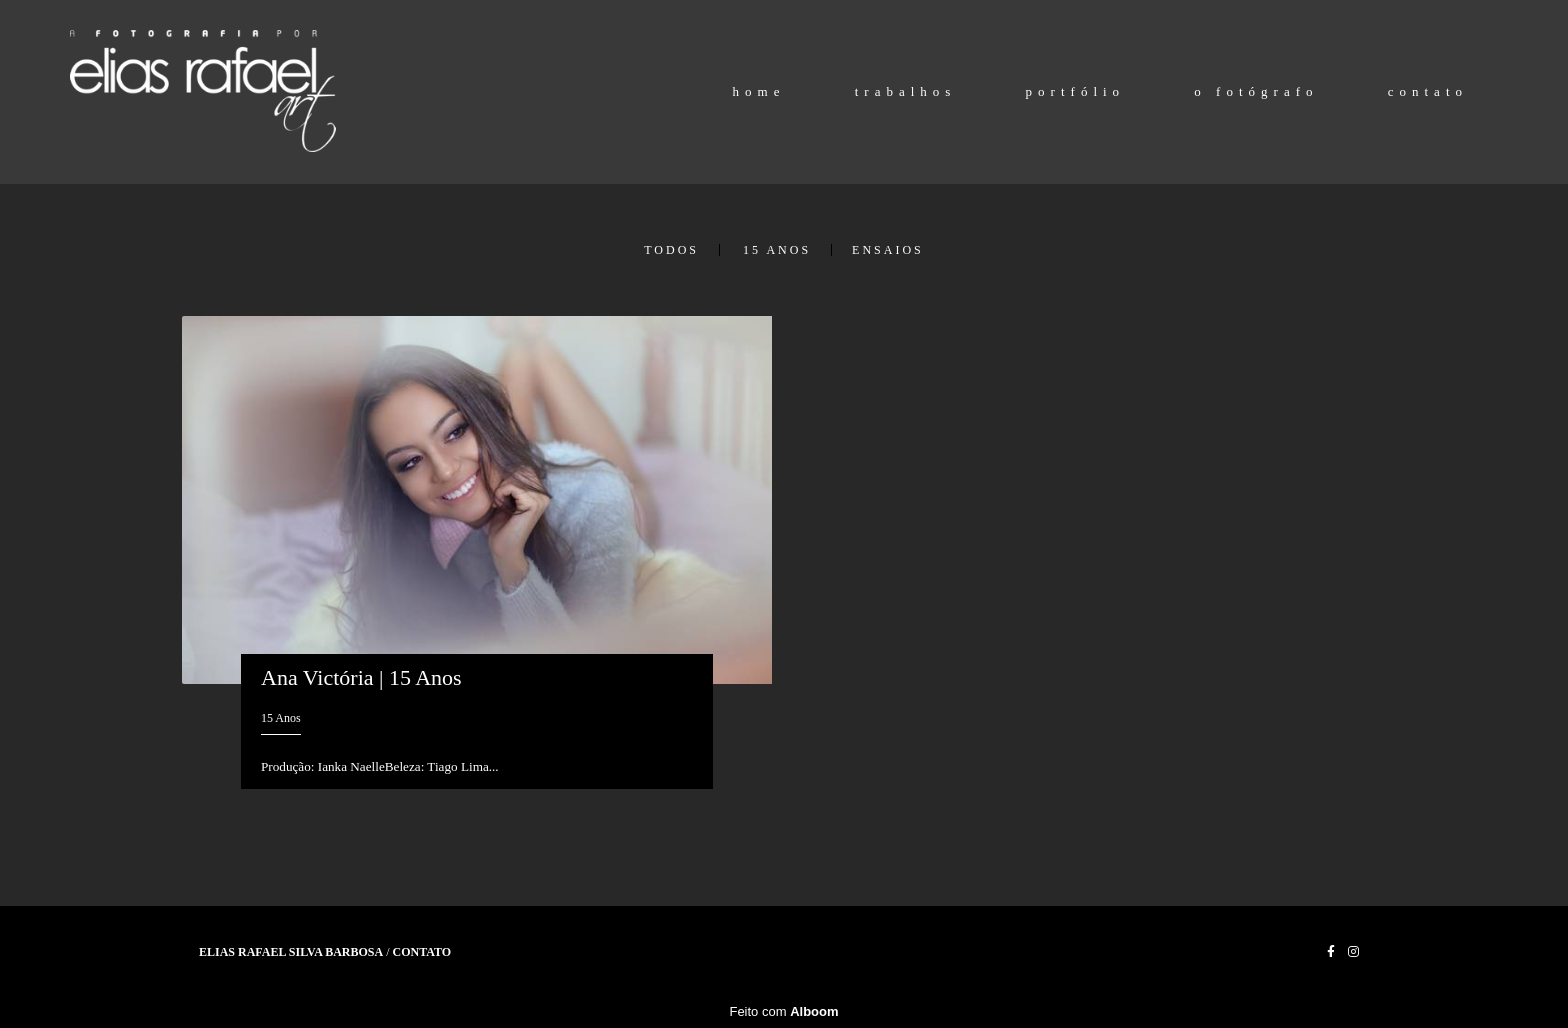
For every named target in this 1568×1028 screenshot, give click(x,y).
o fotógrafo (1256, 91)
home (759, 91)
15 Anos (777, 250)
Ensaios (888, 250)
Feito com (783, 1011)
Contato (422, 952)
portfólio (1076, 91)
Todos (671, 250)
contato (1428, 91)
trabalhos (906, 91)
